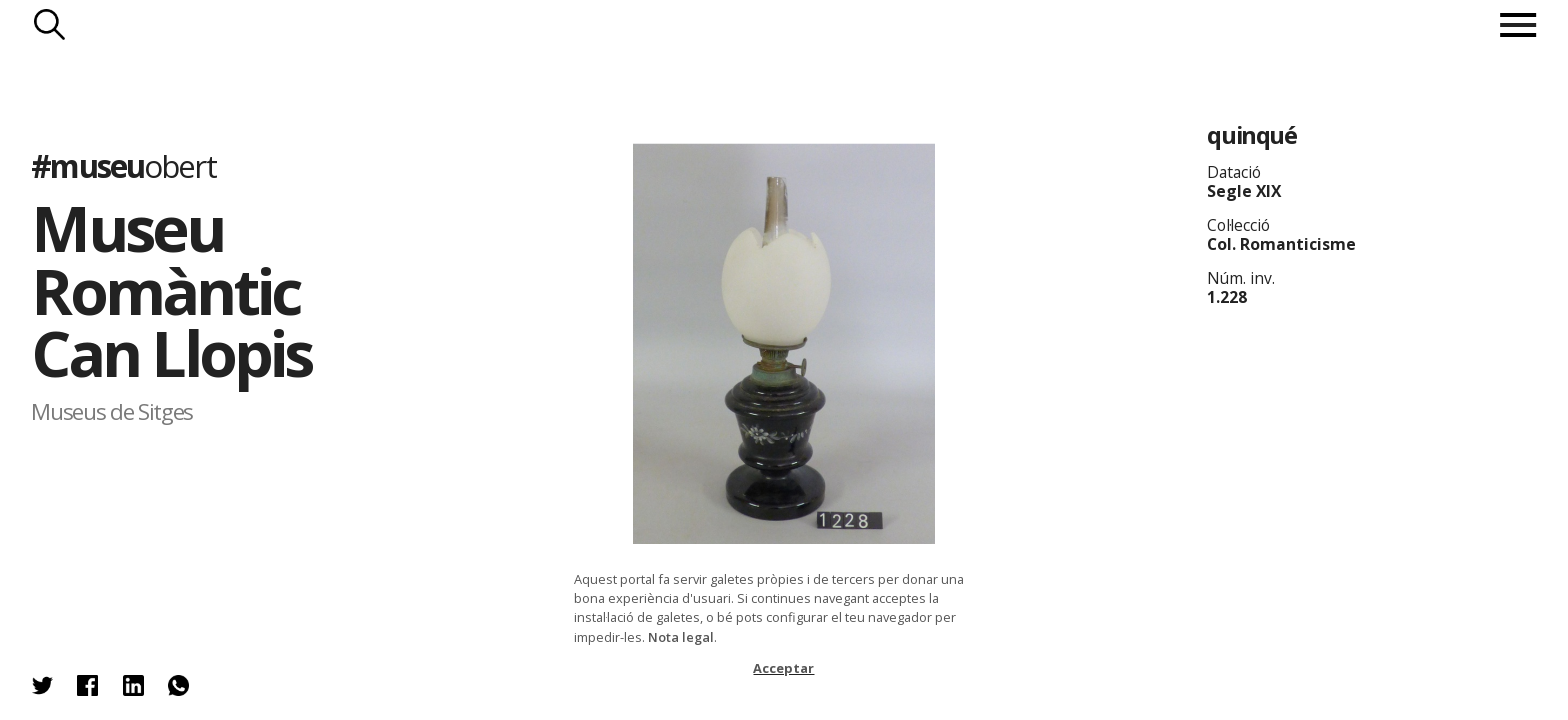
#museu (123, 165)
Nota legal (681, 637)
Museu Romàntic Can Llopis (171, 290)
